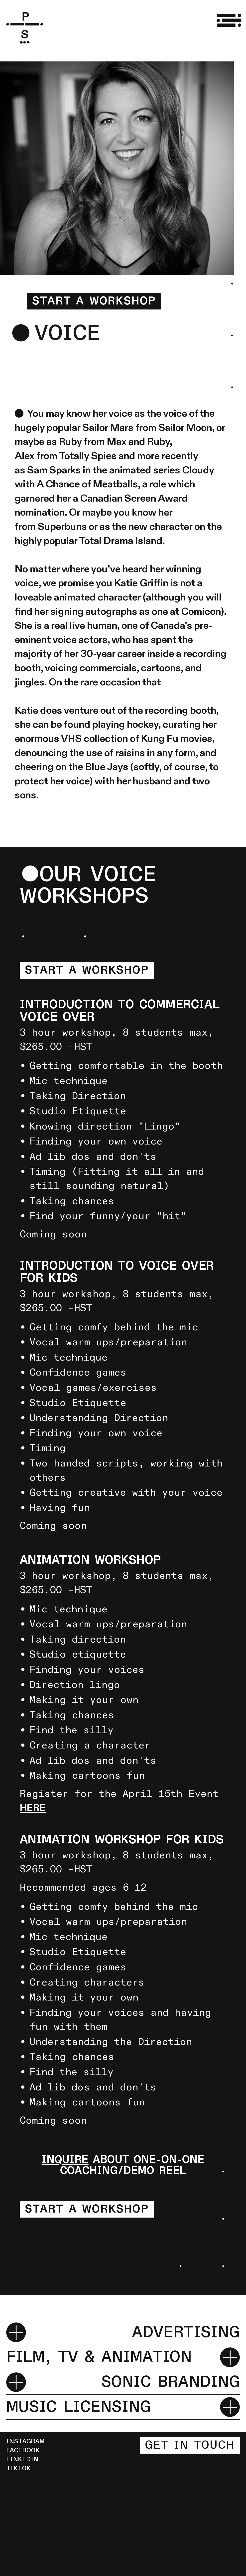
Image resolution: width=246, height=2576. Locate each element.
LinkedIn (22, 2459)
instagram (25, 2441)
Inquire (65, 2159)
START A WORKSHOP (94, 300)
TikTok (18, 2468)
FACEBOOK (23, 2450)
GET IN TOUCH (190, 2445)
